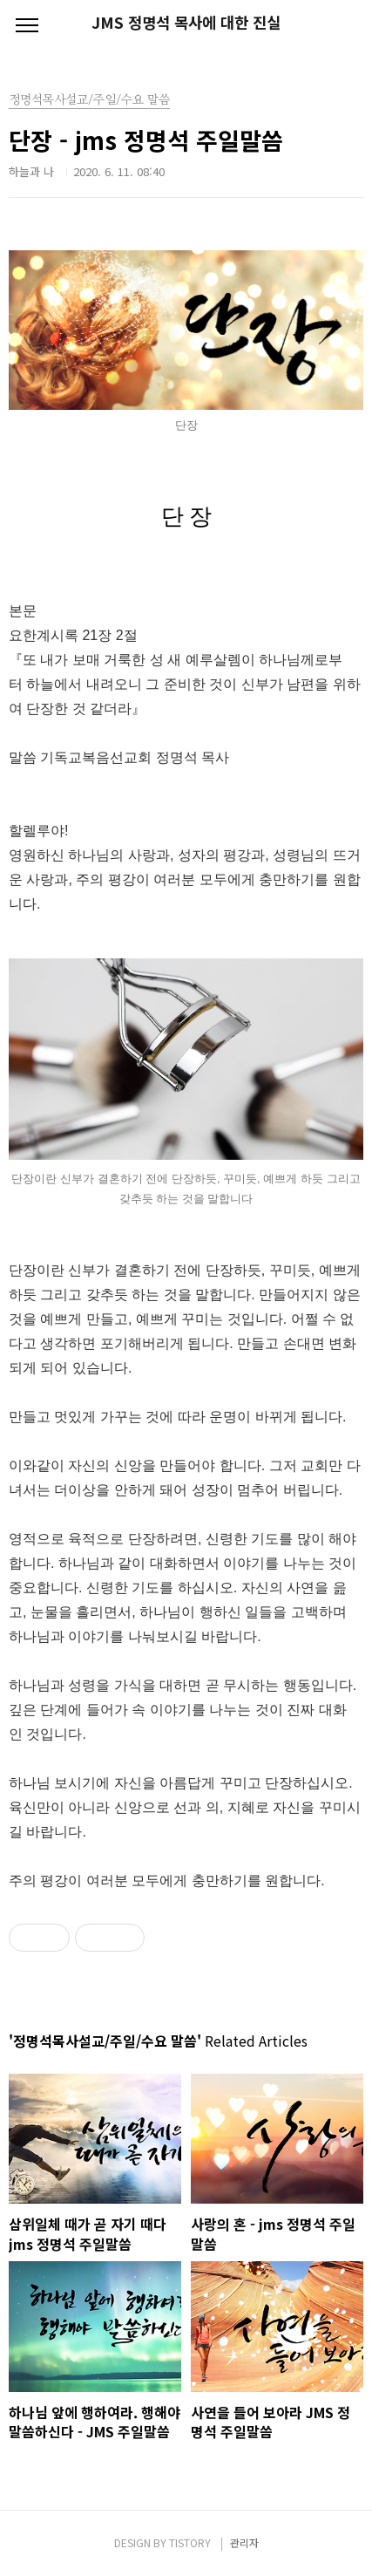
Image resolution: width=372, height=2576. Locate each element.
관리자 (244, 2542)
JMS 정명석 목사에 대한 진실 (186, 22)
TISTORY (190, 2542)
